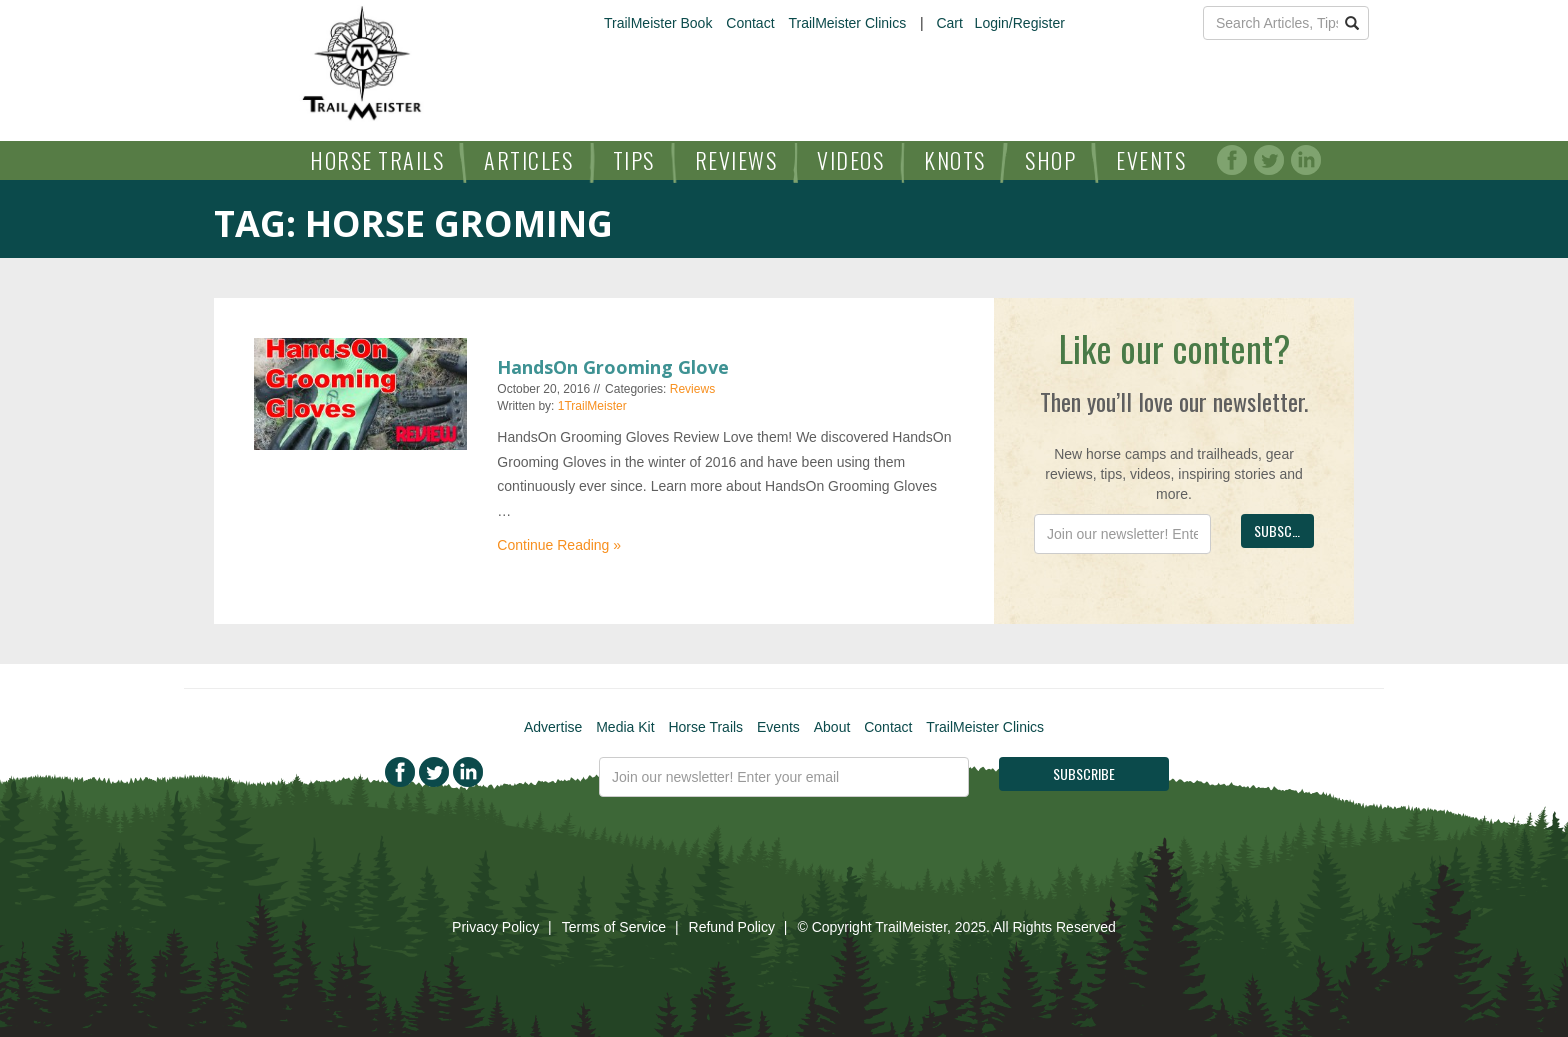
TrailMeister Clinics (847, 23)
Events (1151, 160)
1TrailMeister (592, 406)
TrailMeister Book (658, 23)
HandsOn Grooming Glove (613, 367)
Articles (528, 160)
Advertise (553, 727)
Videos (850, 160)
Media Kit (625, 727)
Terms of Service (614, 927)
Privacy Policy (495, 927)
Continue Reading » (559, 545)
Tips (634, 160)
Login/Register (1020, 23)
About (832, 727)
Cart (949, 23)
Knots (955, 160)
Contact (750, 23)
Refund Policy (732, 927)
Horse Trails (377, 160)
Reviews (736, 160)
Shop (1050, 160)
